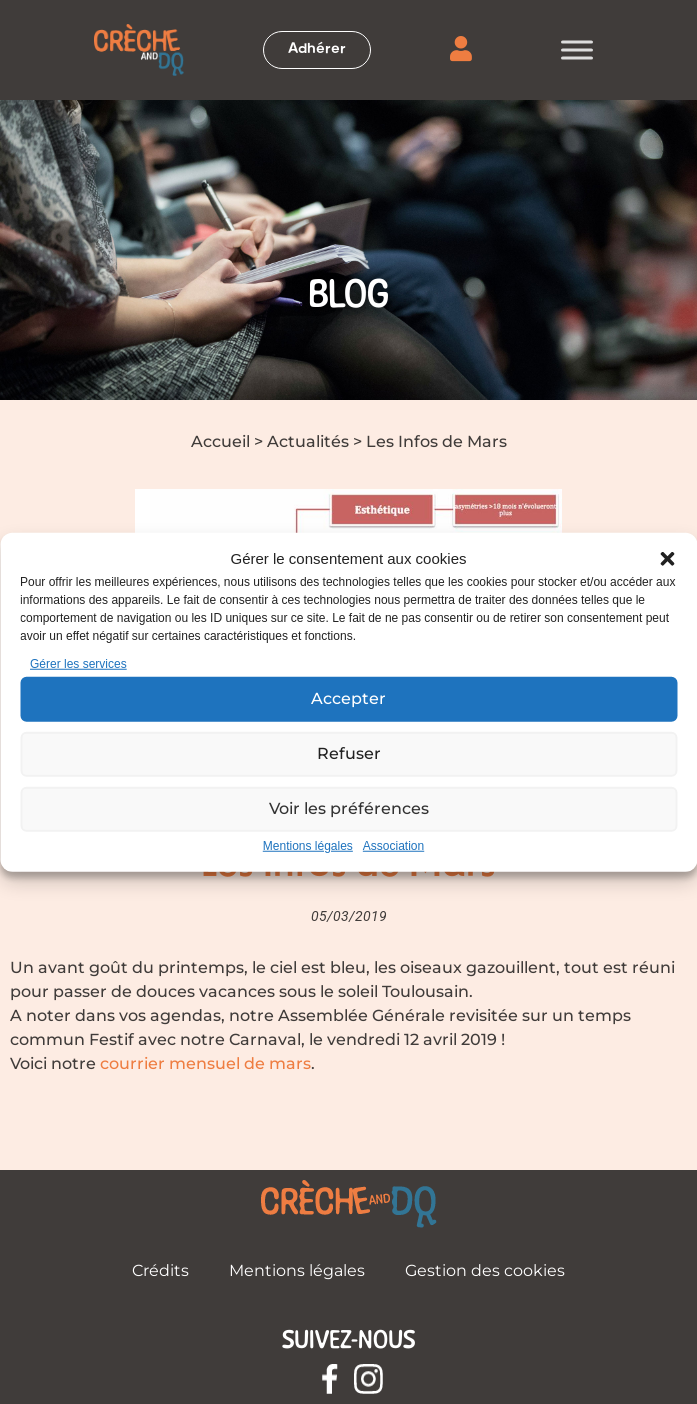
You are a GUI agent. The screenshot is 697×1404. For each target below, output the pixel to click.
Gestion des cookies (485, 1270)
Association (393, 845)
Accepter (348, 698)
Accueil (220, 441)
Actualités (308, 441)
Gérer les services (78, 663)
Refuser (349, 753)
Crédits (160, 1270)
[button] (667, 559)
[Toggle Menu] (577, 49)
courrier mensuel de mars (205, 1063)
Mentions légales (308, 845)
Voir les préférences (348, 808)
